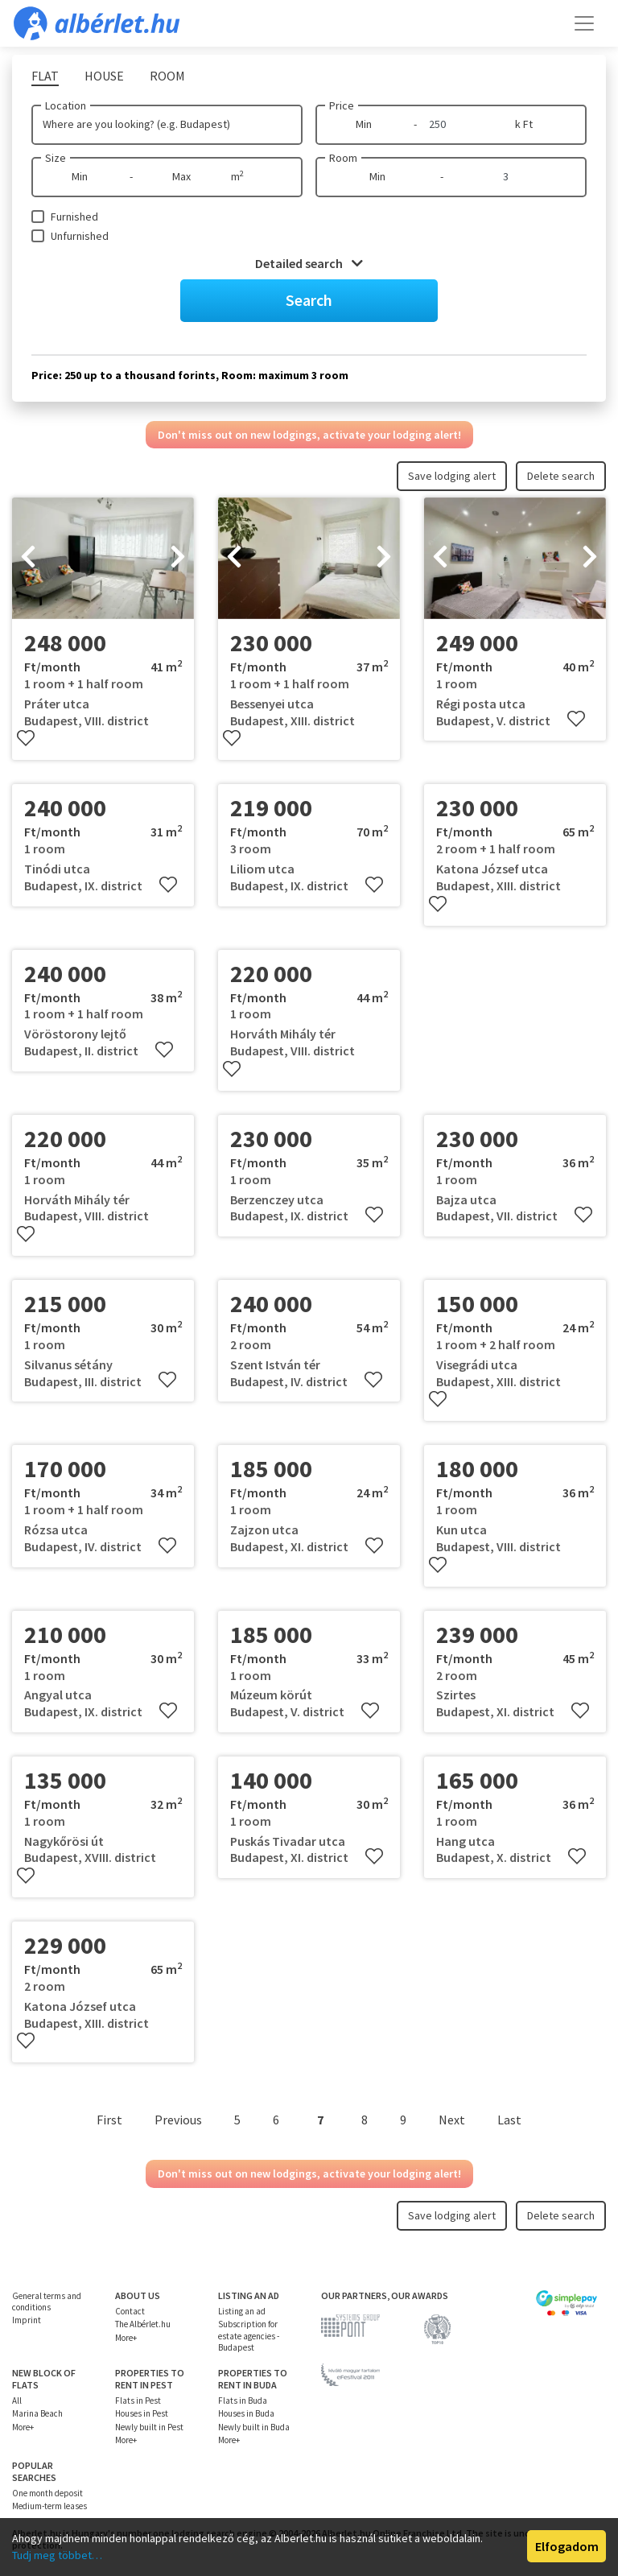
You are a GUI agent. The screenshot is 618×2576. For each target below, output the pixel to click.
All (17, 2400)
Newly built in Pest (149, 2427)
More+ (126, 2337)
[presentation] (28, 559)
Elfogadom (567, 2546)
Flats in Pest (138, 2400)
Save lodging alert (452, 476)
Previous (178, 2120)
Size (55, 158)
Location (65, 105)
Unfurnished (80, 236)
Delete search (561, 476)
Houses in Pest (141, 2413)
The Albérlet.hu (143, 2324)
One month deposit (47, 2493)
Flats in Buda (242, 2400)
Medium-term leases (49, 2506)
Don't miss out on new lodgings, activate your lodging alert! (309, 434)
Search (309, 300)
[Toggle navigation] (584, 23)
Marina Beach (37, 2413)
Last (509, 2120)
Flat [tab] (45, 76)
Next (452, 2120)
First (109, 2120)
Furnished (74, 216)
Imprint (26, 2320)
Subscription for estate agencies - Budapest (248, 2335)
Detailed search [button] (309, 263)
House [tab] (104, 76)
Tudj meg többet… (57, 2555)
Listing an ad (242, 2311)
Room (343, 158)
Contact (130, 2311)
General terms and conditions (46, 2301)
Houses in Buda (246, 2413)
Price (341, 105)
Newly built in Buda (254, 2427)
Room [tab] (167, 76)
